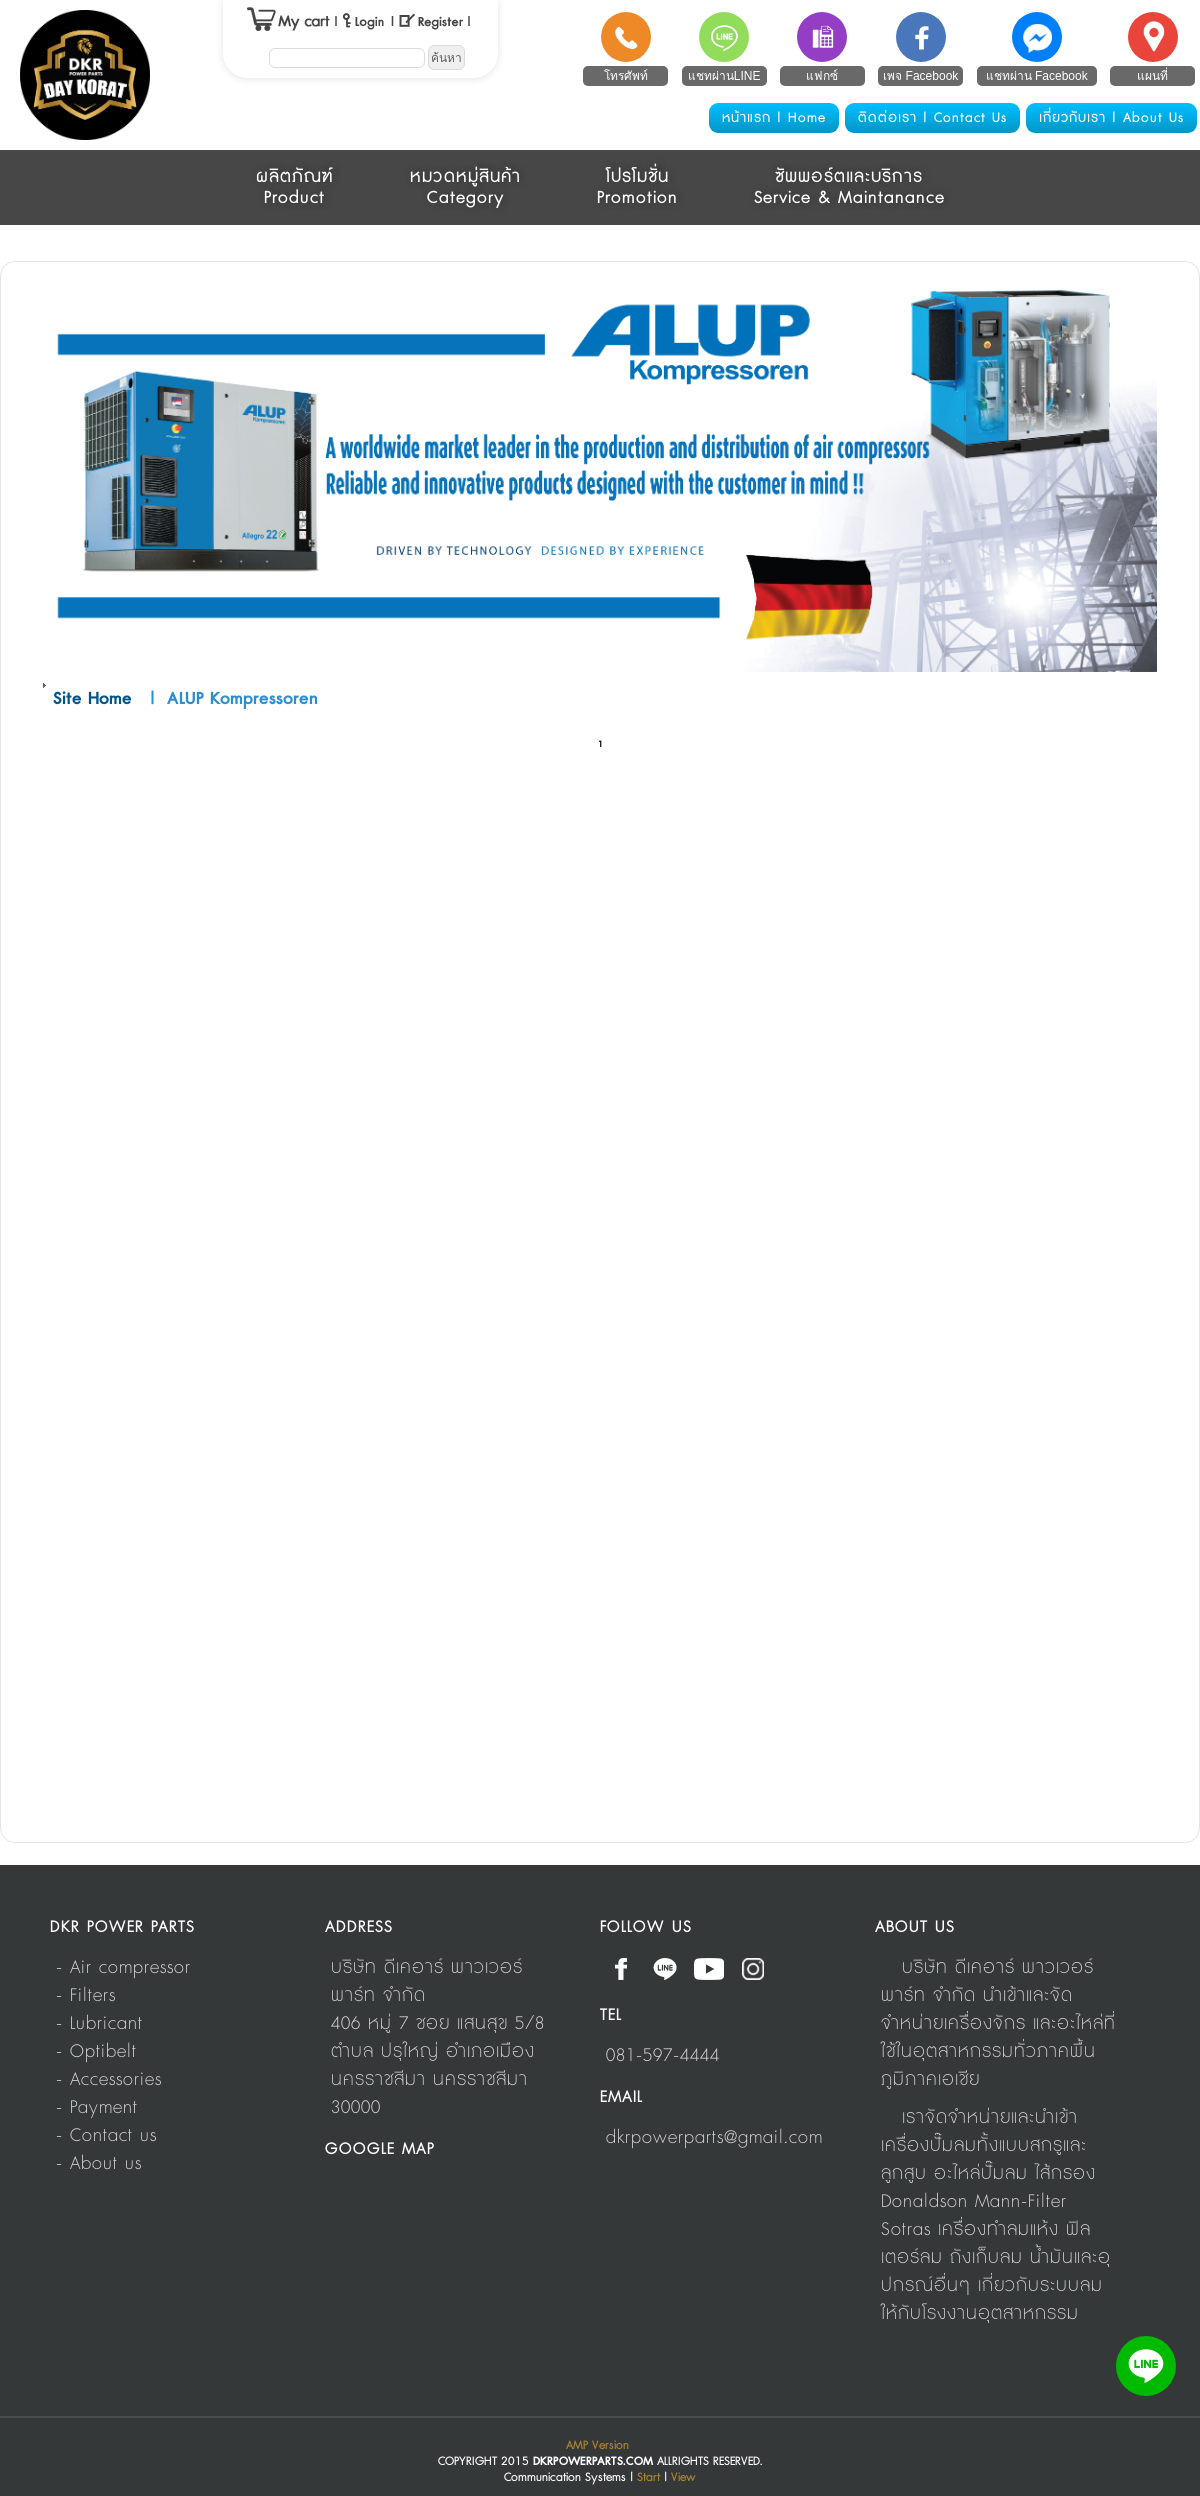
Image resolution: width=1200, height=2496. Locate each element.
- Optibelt (96, 2052)
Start (648, 2477)
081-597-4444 (663, 2056)
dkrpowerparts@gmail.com (714, 2138)
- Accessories (109, 2080)
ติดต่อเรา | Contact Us (932, 118)
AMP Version (597, 2445)
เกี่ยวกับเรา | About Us (1111, 118)
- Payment (97, 2108)
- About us (99, 2164)
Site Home (92, 698)
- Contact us (106, 2136)
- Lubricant (99, 2024)
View (683, 2477)
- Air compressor (123, 1968)
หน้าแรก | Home (774, 118)
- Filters (86, 1996)
